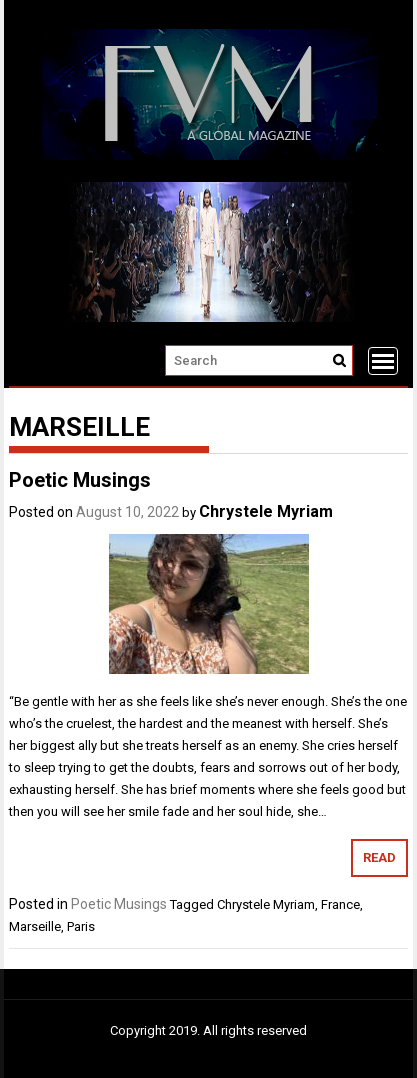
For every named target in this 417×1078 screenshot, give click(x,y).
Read (379, 857)
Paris (81, 926)
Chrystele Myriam (266, 511)
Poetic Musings (80, 480)
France (340, 904)
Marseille (35, 926)
